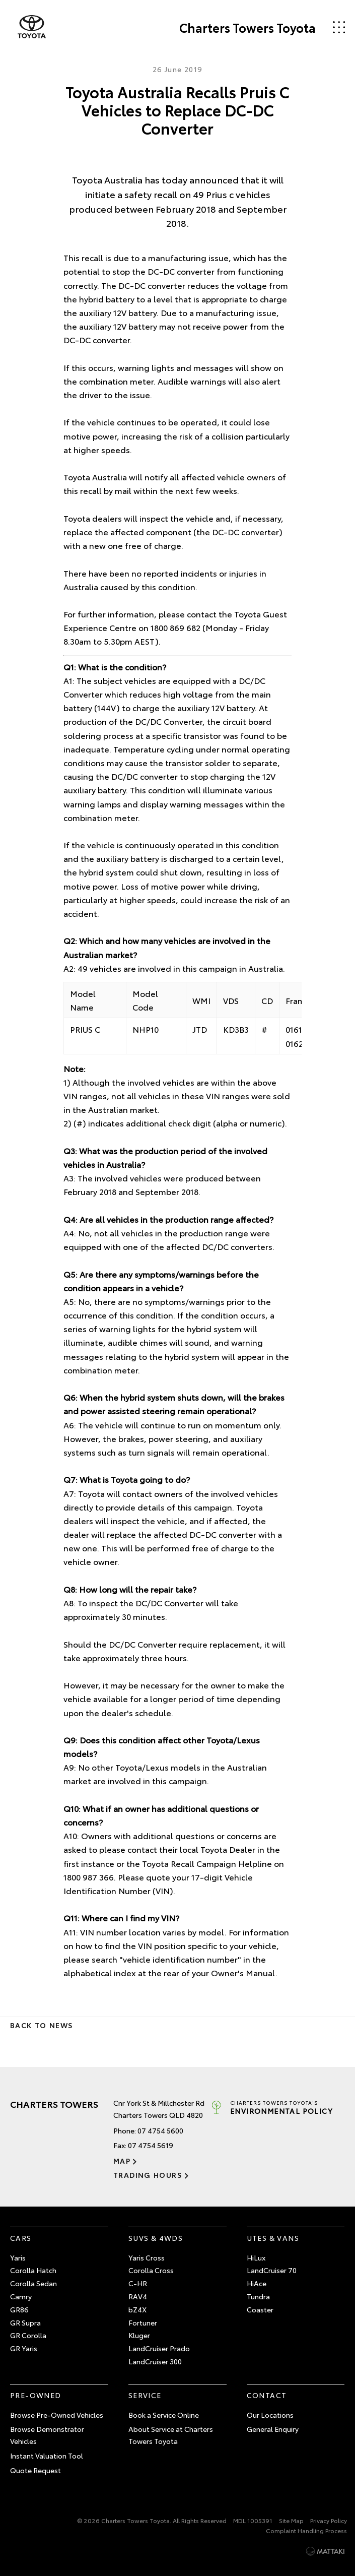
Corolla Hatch (33, 2270)
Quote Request (35, 2470)
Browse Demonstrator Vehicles (47, 2435)
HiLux (256, 2257)
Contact (267, 2395)
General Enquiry (273, 2429)
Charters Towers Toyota (247, 27)
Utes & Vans (273, 2238)
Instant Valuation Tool (46, 2456)
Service (145, 2395)
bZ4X (137, 2309)
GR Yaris (23, 2348)
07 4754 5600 (160, 2130)
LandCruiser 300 (155, 2361)
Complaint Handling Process (306, 2530)
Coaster (260, 2309)
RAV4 (137, 2296)
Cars (21, 2238)
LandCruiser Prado (159, 2348)
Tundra (258, 2296)
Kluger (139, 2335)
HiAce (256, 2283)
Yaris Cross (146, 2257)
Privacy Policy (328, 2520)
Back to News (41, 2025)
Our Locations (270, 2415)
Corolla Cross (151, 2270)
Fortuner (142, 2322)
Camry (21, 2296)
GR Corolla (28, 2335)
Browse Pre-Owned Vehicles (56, 2415)
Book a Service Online (163, 2415)
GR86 (19, 2309)
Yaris (18, 2257)
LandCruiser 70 (272, 2270)
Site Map (291, 2520)
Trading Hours (147, 2175)
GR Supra (25, 2322)
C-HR (137, 2283)
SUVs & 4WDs (155, 2238)
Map (121, 2161)
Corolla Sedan (33, 2283)
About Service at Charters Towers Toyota (170, 2435)
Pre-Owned (35, 2395)
